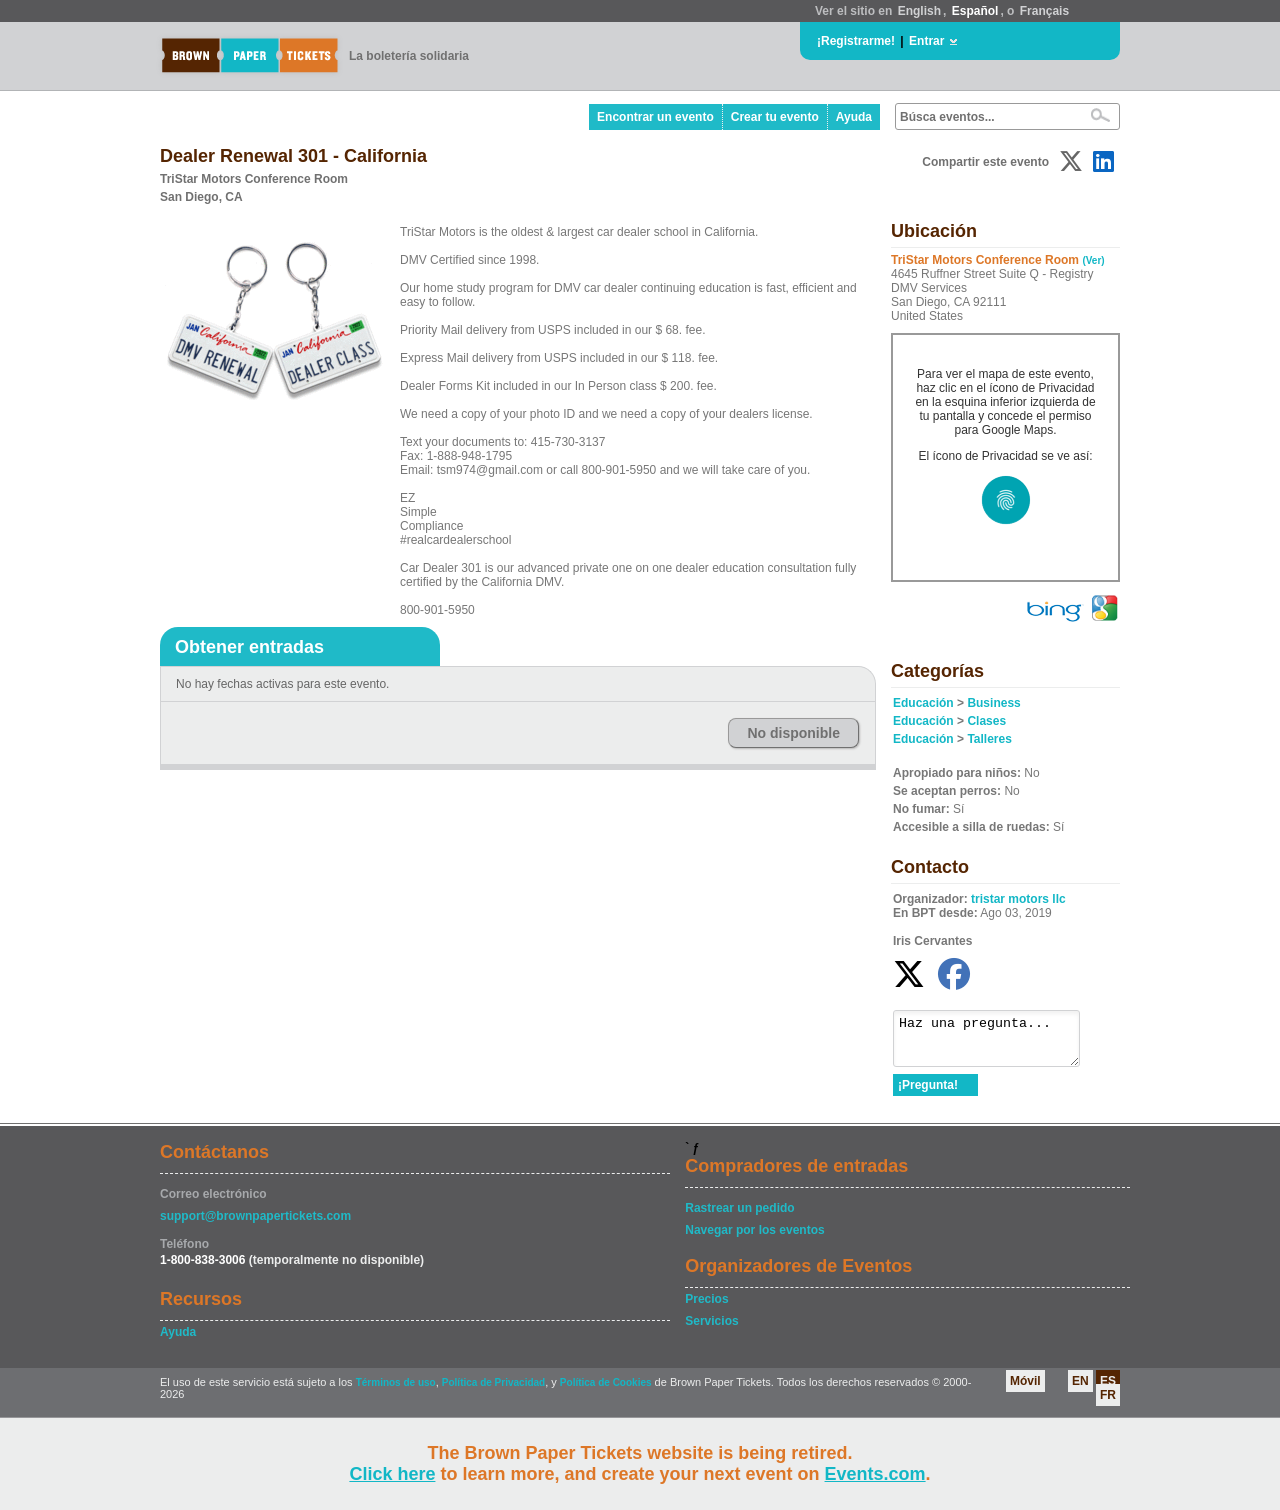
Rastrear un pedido (739, 1217)
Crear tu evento (775, 117)
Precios (706, 1308)
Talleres (989, 739)
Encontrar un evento (655, 117)
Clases (986, 721)
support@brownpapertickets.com (255, 1225)
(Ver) (1093, 260)
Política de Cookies (606, 1391)
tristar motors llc (1018, 899)
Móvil (1025, 1390)
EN (1080, 1390)
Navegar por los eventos (754, 1239)
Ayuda (854, 117)
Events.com (875, 1474)
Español (975, 11)
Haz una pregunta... (996, 1043)
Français (1044, 11)
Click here (392, 1474)
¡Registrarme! (856, 41)
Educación (923, 703)
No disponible (793, 733)
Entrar (926, 41)
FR (1108, 1404)
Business (993, 703)
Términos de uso (396, 1391)
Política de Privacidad (493, 1391)
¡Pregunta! (928, 1094)
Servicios (711, 1330)
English (919, 11)
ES (1108, 1390)
